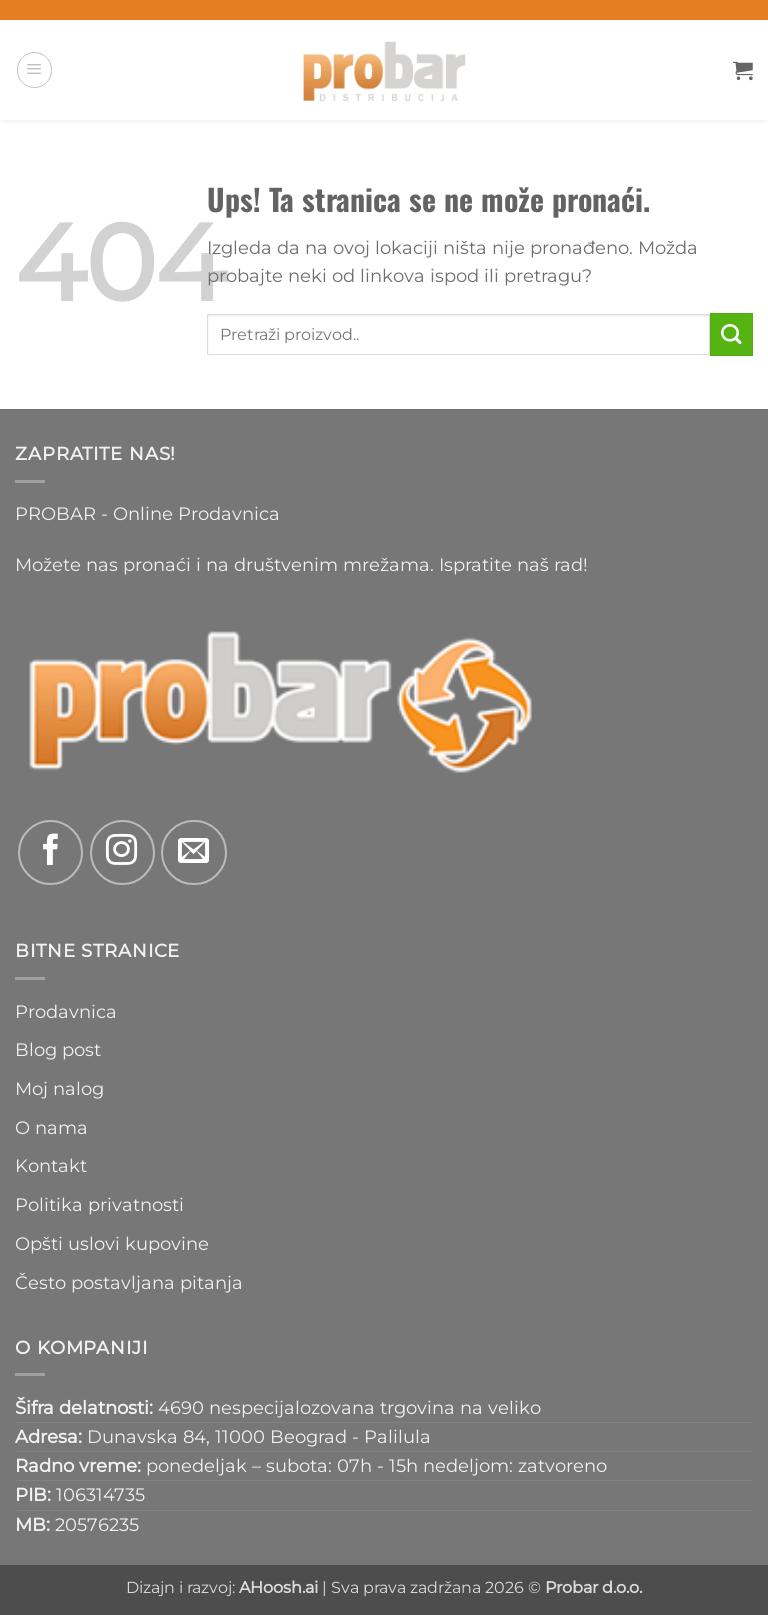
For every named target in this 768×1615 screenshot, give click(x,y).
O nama (51, 1127)
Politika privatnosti (99, 1204)
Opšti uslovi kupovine (112, 1243)
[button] (34, 69)
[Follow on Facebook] (50, 852)
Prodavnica (66, 1011)
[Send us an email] (193, 852)
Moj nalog (59, 1088)
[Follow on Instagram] (122, 852)
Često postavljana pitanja (129, 1282)
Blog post (58, 1049)
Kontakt (51, 1165)
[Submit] (731, 334)
